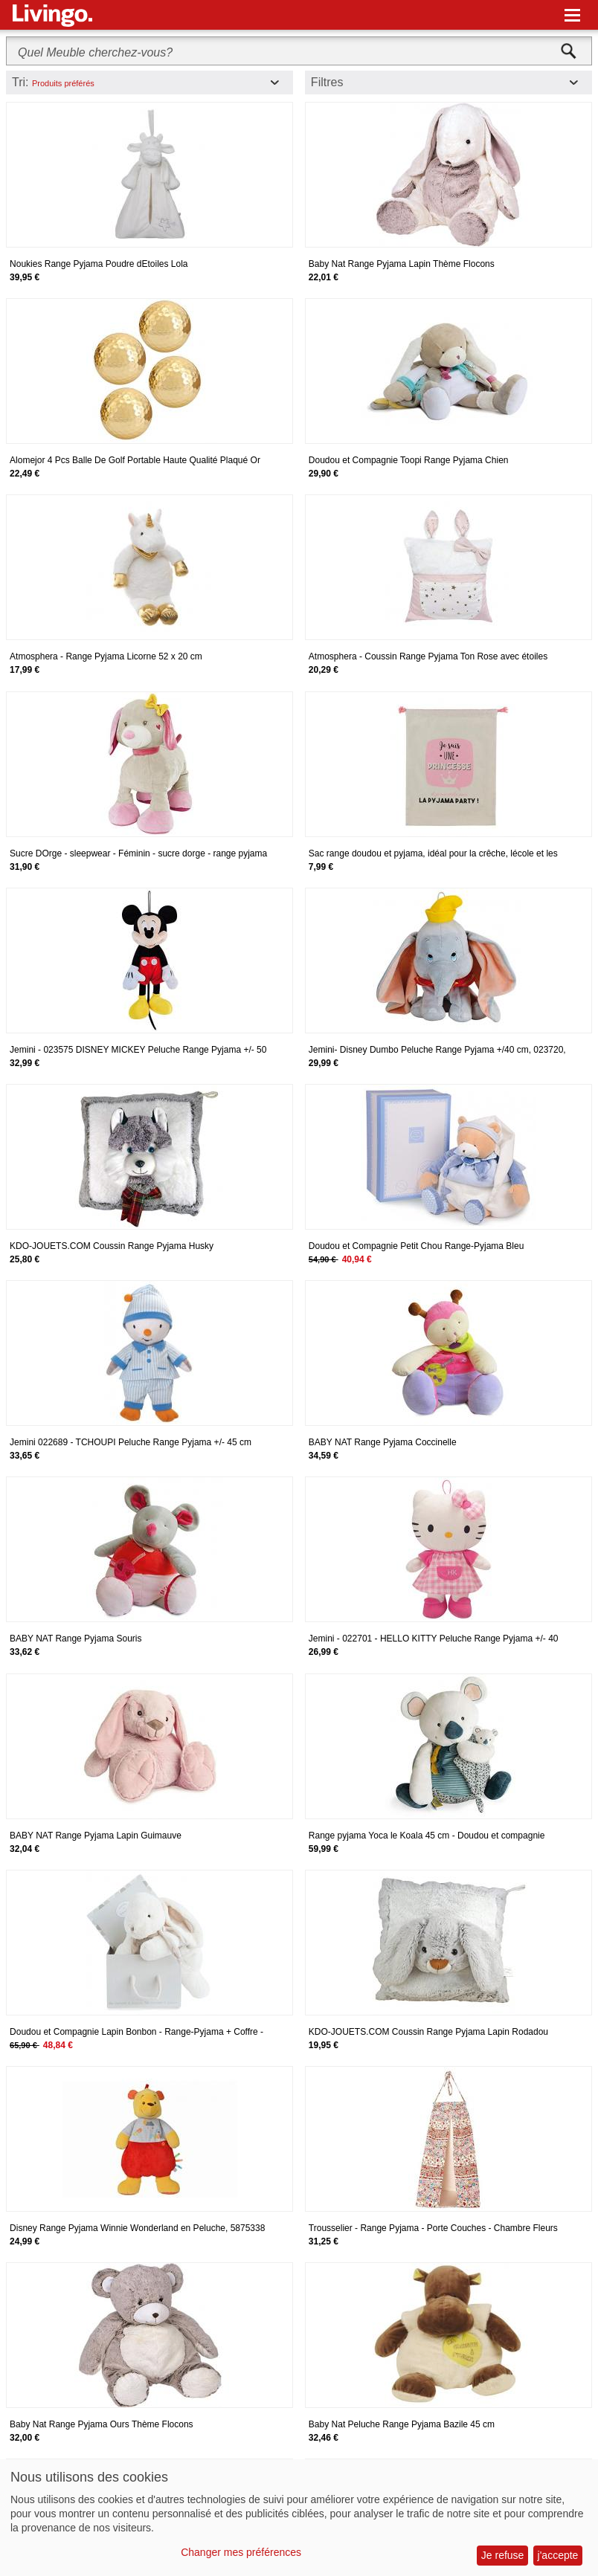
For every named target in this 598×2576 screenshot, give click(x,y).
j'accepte (558, 2555)
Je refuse (502, 2555)
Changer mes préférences (241, 2552)
